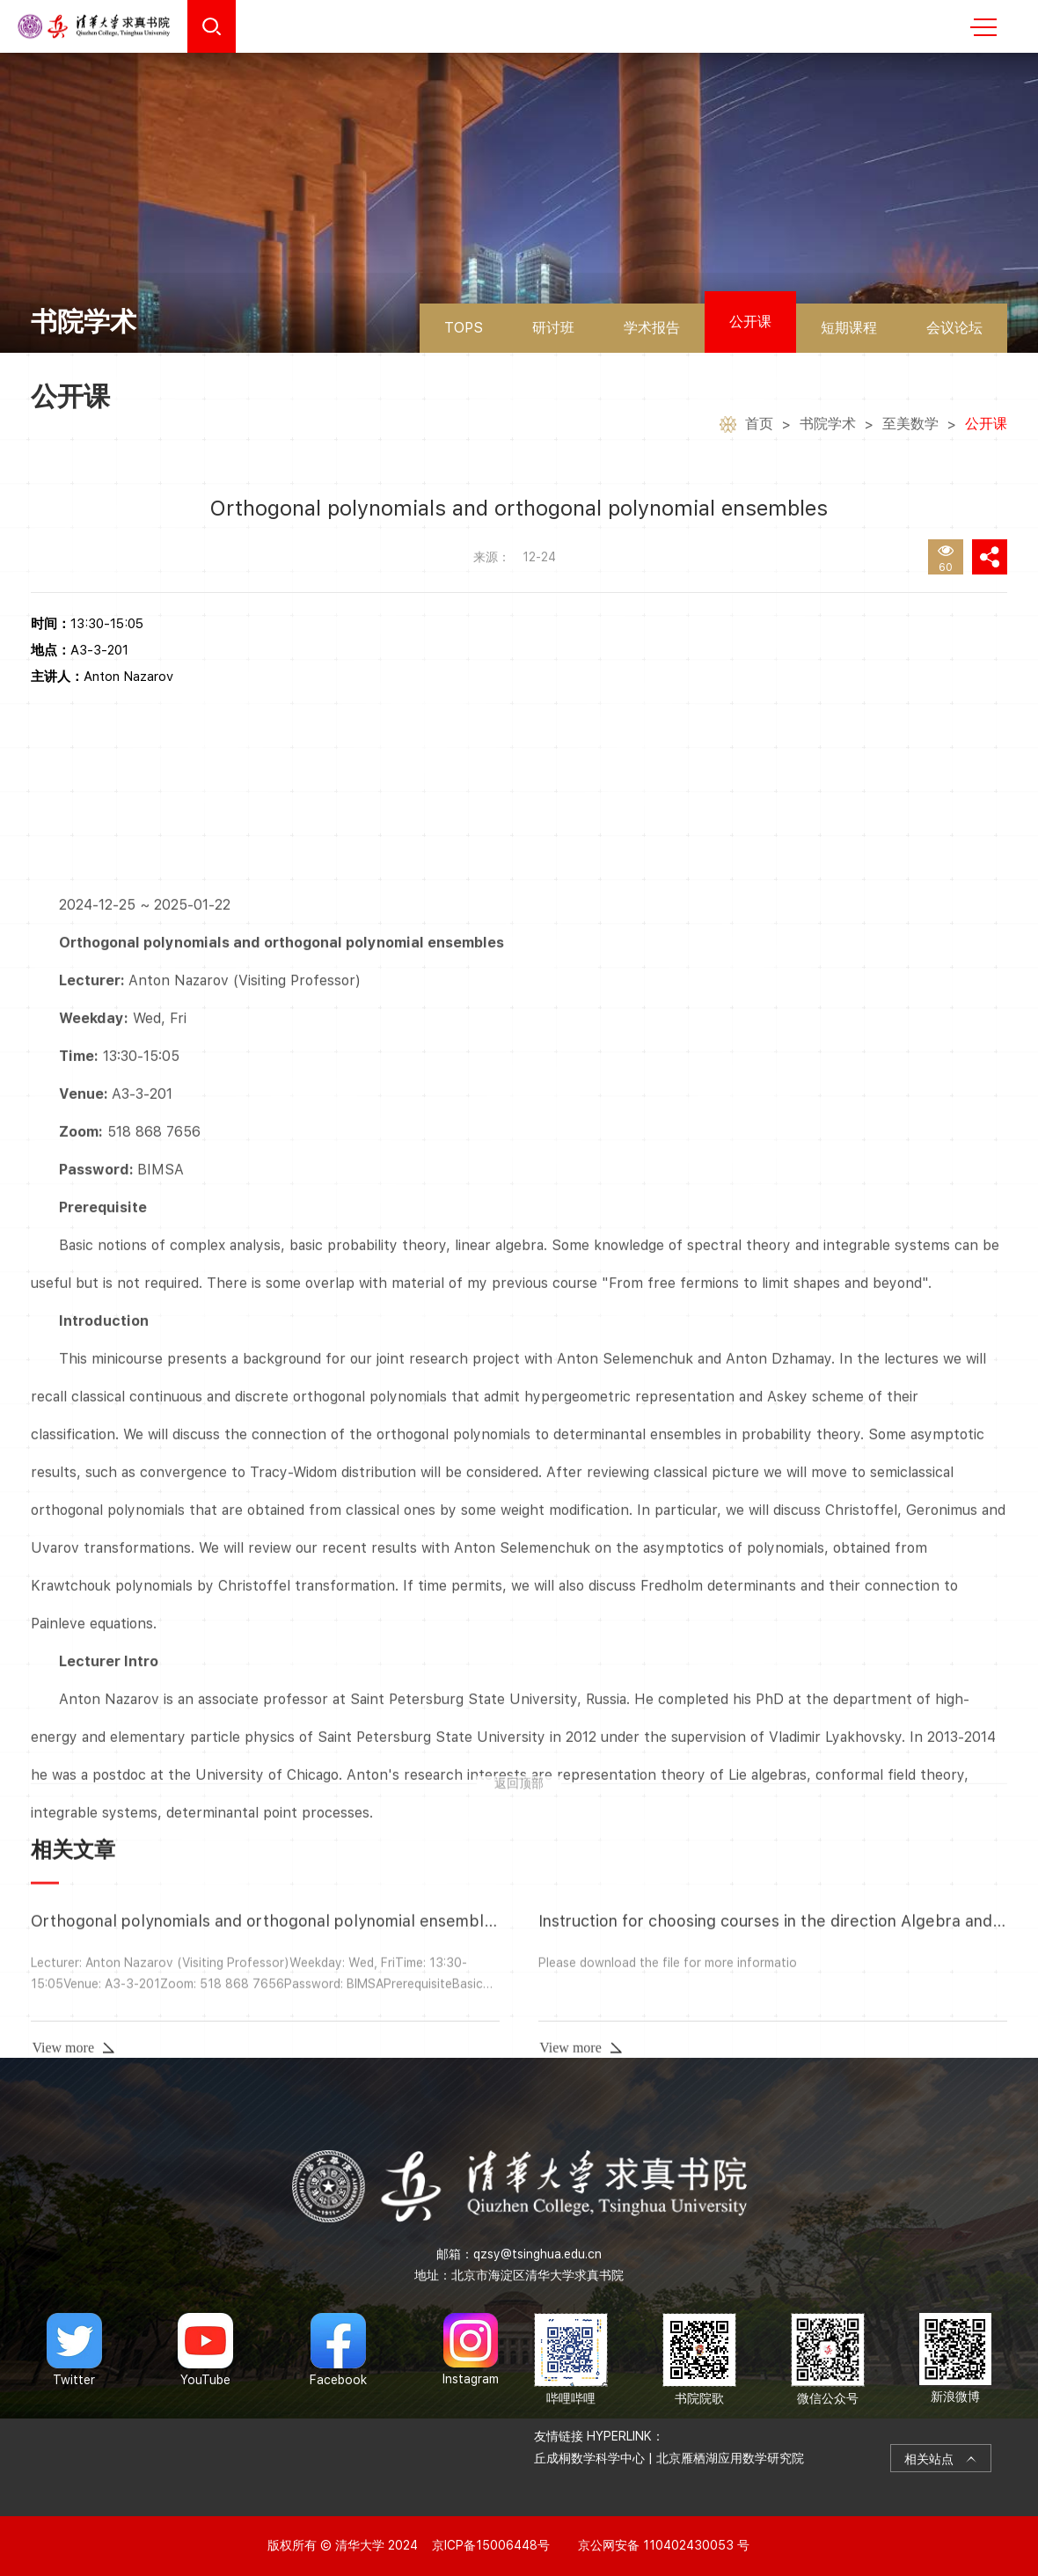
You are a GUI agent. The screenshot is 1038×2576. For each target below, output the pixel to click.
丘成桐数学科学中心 (589, 2458)
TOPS (463, 327)
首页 (759, 426)
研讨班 (553, 327)
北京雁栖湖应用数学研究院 (730, 2458)
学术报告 (652, 327)
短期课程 (849, 327)
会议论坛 (954, 327)
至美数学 (910, 426)
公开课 (750, 321)
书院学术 (828, 426)
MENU (983, 27)
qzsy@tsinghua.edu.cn (537, 2254)
